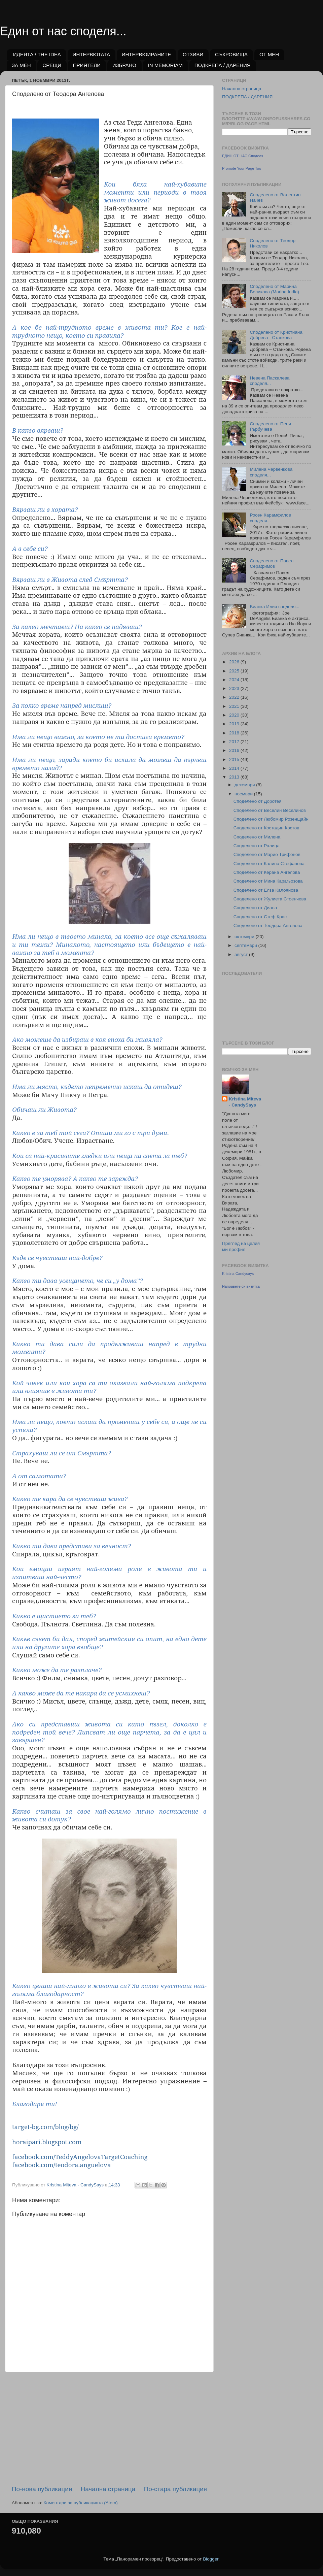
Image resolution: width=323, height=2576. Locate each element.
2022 (235, 697)
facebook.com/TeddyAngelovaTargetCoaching (80, 2156)
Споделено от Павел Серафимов (271, 563)
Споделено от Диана (255, 907)
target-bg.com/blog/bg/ (45, 2126)
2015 (235, 759)
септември (246, 945)
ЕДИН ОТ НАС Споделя (242, 156)
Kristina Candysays (238, 1274)
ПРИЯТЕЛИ (87, 65)
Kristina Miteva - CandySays (245, 1102)
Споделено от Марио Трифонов (267, 854)
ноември (244, 793)
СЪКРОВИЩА (231, 54)
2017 (235, 741)
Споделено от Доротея (258, 801)
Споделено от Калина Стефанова (269, 863)
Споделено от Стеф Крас (260, 916)
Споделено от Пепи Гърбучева (270, 426)
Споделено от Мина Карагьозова (268, 881)
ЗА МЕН (21, 65)
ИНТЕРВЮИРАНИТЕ (146, 54)
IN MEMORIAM (165, 65)
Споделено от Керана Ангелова (267, 872)
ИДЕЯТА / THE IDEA (37, 54)
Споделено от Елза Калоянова (266, 890)
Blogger (210, 2559)
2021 (235, 706)
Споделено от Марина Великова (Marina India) (274, 289)
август (242, 954)
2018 (235, 732)
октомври (245, 936)
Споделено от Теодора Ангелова (268, 925)
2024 (235, 679)
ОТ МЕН (269, 54)
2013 (235, 777)
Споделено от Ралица (257, 845)
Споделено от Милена (257, 836)
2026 (235, 661)
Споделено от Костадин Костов (266, 827)
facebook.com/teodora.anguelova (61, 2164)
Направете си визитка (241, 1286)
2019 (235, 723)
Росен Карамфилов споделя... (270, 518)
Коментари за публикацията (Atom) (81, 2502)
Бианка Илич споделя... (274, 606)
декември (245, 784)
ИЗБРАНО (124, 65)
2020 (235, 715)
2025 (235, 670)
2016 (235, 750)
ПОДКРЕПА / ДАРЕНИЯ (222, 65)
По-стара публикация (175, 2488)
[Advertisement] (109, 2428)
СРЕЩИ (51, 65)
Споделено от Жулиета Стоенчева (270, 898)
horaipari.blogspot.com (46, 2142)
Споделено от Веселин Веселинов (270, 810)
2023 (235, 688)
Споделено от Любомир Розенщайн (271, 819)
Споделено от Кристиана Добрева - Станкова (276, 335)
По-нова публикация (42, 2488)
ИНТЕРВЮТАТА (91, 54)
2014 (235, 768)
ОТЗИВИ (193, 54)
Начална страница (108, 2488)
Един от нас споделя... (63, 31)
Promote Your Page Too (241, 168)
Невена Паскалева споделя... (269, 380)
